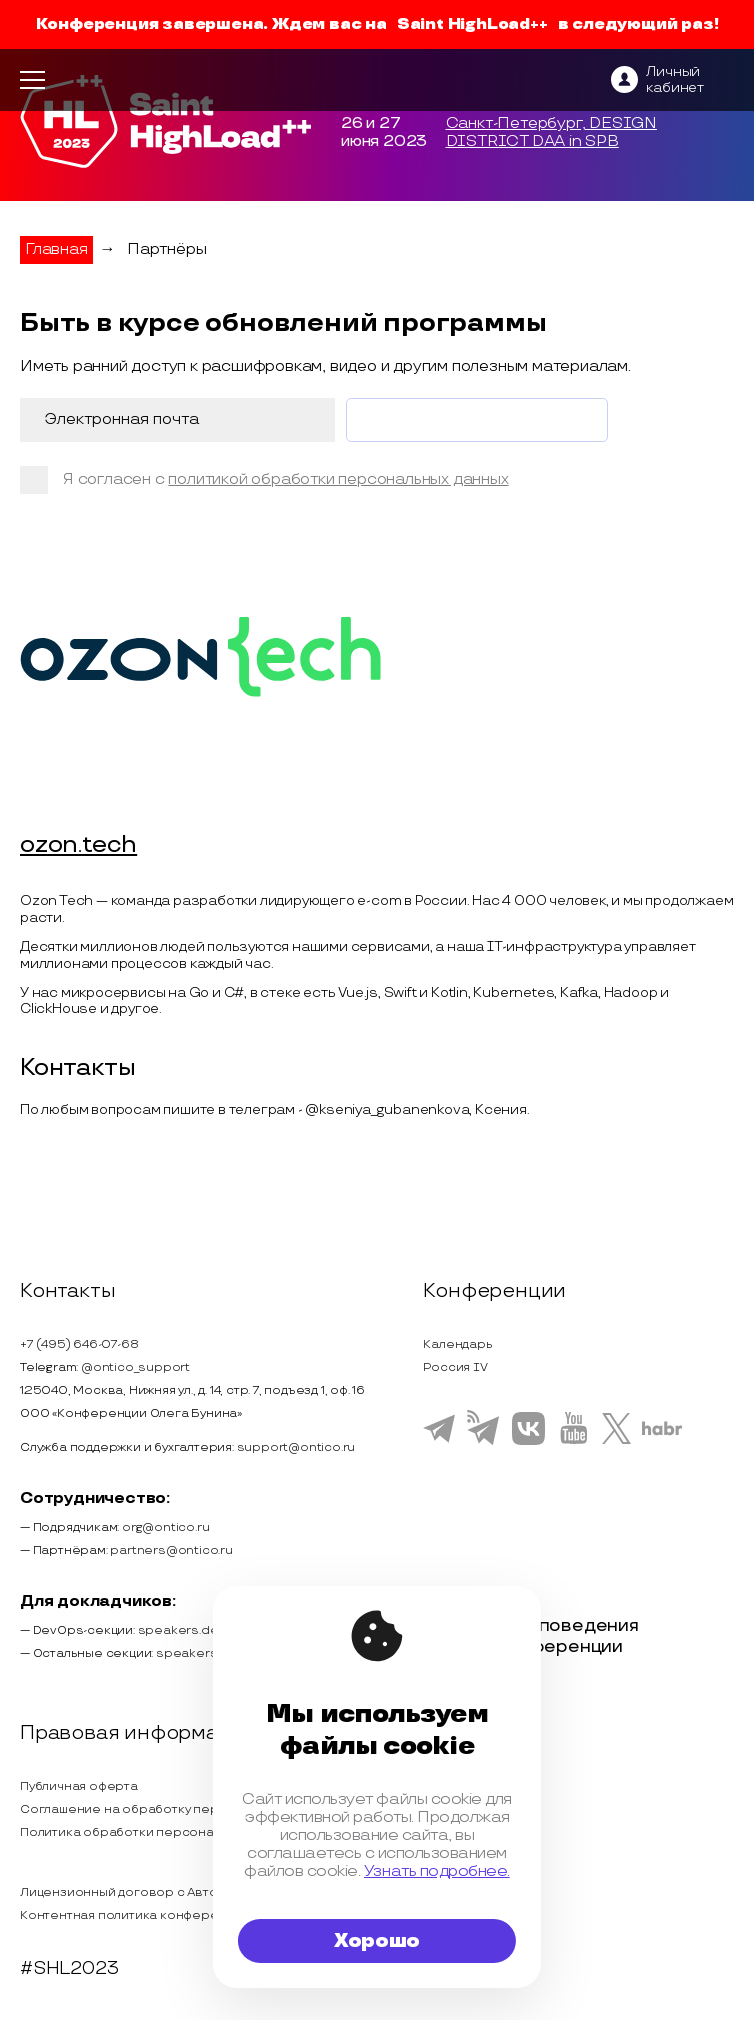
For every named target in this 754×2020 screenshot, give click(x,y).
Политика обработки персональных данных (158, 1832)
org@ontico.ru (165, 1527)
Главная (56, 249)
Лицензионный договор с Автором (132, 1892)
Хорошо (377, 1941)
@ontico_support (135, 1367)
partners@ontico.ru (171, 1550)
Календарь (457, 1344)
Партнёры (166, 249)
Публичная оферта (79, 1786)
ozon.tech (78, 845)
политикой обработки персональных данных (338, 479)
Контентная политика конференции (134, 1915)
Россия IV (455, 1367)
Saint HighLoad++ (472, 24)
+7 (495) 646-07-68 (79, 1344)
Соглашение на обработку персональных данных (177, 1809)
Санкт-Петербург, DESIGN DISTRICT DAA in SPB (551, 133)
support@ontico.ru (296, 1447)
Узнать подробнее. (437, 1871)
